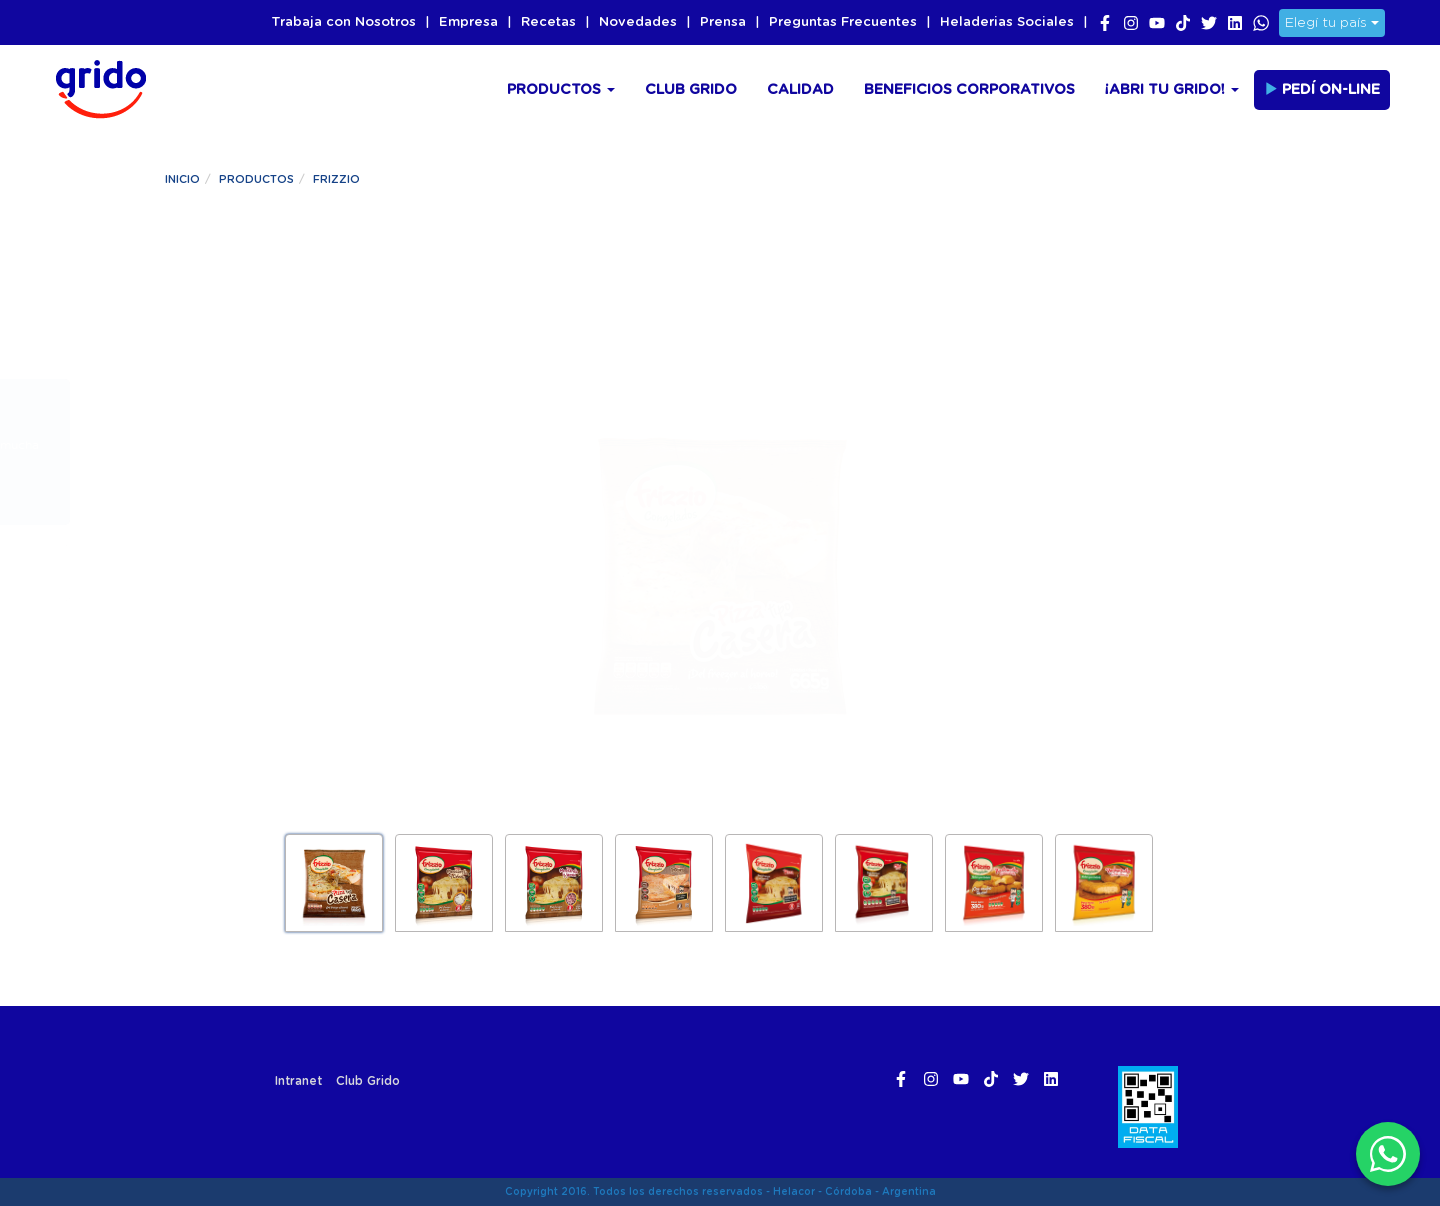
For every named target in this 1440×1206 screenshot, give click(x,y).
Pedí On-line (1322, 89)
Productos (561, 90)
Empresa (468, 22)
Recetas (548, 22)
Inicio (182, 179)
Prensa (723, 22)
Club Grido (691, 90)
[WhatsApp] (1388, 1154)
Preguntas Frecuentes (843, 22)
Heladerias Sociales (1007, 22)
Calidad (800, 90)
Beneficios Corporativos (969, 90)
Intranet (298, 1081)
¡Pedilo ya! (305, 573)
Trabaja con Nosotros (343, 22)
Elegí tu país (1332, 23)
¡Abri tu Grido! (1172, 90)
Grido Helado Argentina (95, 86)
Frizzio (336, 179)
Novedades (638, 22)
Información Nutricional (1047, 427)
